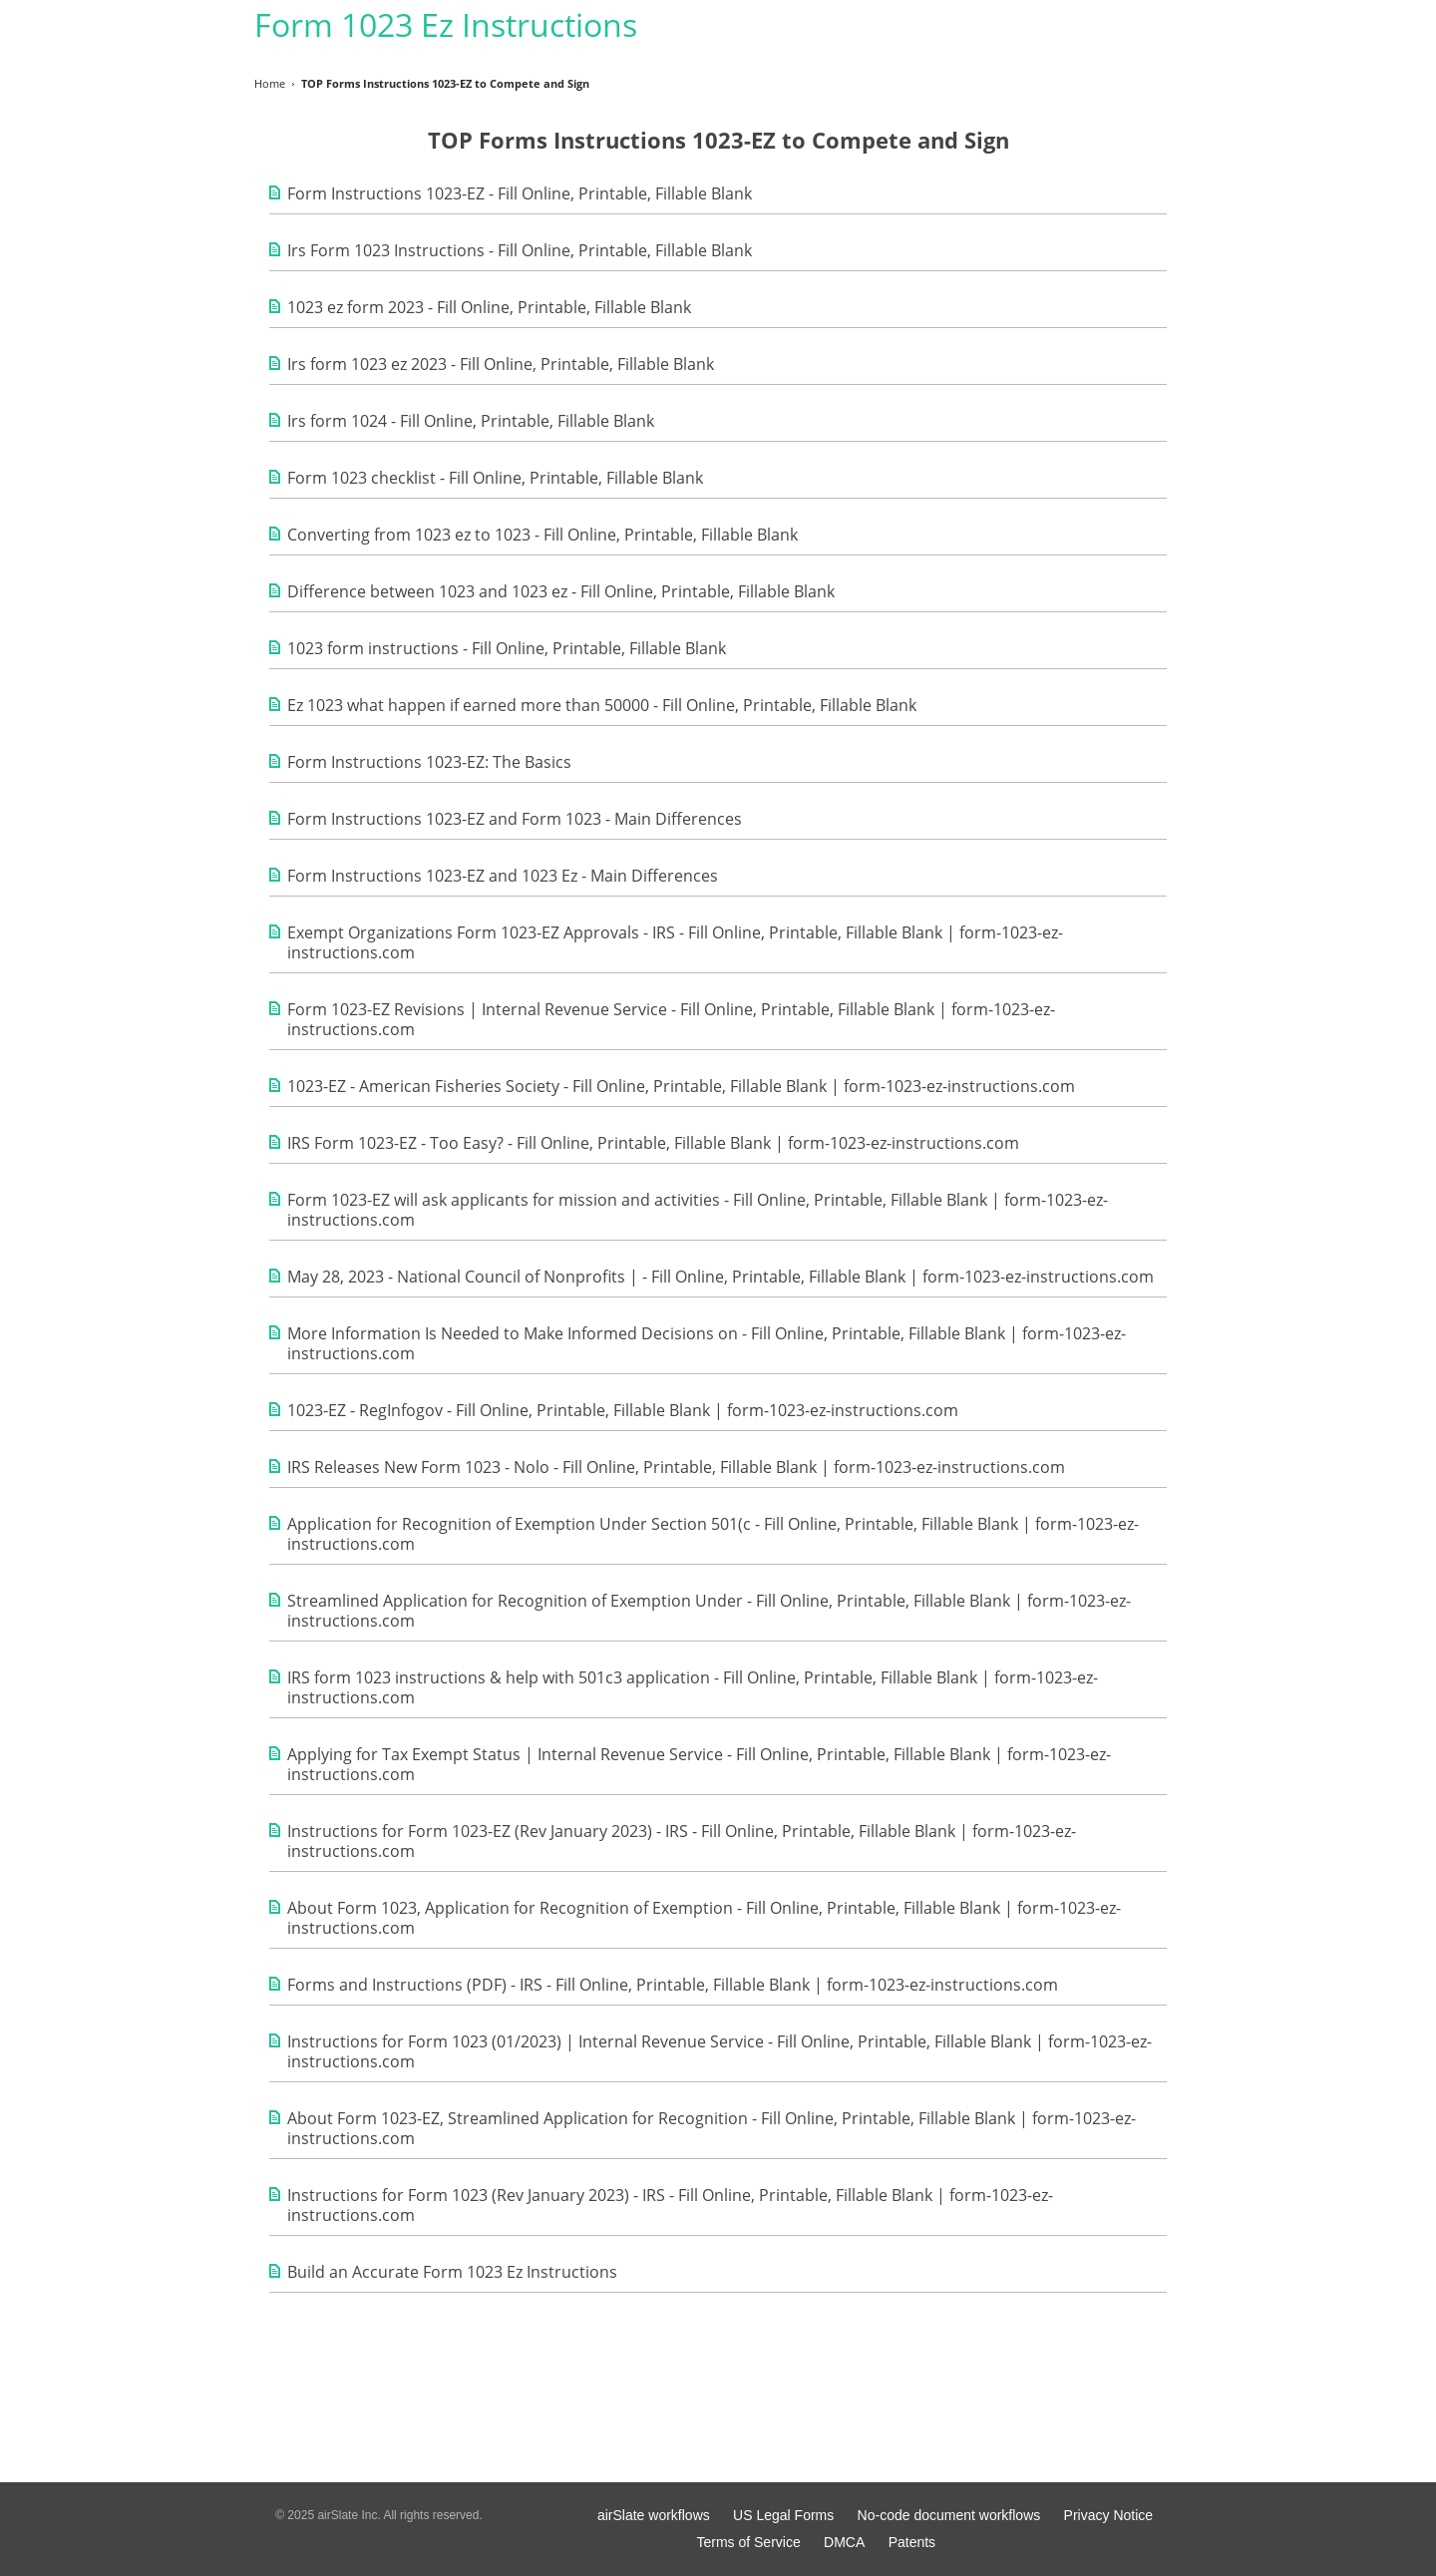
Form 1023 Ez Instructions (445, 24)
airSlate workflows (653, 2515)
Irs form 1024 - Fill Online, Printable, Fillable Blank (470, 421)
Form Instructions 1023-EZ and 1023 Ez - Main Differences (502, 876)
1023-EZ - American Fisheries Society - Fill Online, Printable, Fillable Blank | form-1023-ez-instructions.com (681, 1086)
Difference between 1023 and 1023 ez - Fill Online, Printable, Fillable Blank (561, 591)
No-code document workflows (949, 2515)
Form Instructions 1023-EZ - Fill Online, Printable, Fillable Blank (519, 193)
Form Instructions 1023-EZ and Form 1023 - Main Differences (514, 819)
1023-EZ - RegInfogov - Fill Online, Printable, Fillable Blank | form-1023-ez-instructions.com (622, 1410)
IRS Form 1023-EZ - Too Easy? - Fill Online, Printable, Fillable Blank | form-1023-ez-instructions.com (653, 1143)
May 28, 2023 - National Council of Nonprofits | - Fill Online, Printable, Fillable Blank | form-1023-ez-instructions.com (720, 1277)
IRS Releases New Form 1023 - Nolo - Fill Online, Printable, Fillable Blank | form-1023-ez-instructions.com (676, 1467)
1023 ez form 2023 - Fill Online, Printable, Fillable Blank (489, 307)
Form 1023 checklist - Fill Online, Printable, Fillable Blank (495, 478)
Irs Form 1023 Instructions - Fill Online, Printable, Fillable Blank (519, 250)
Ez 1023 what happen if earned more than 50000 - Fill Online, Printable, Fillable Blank (601, 705)
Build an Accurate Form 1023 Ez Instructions (452, 2272)
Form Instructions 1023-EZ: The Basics (429, 762)
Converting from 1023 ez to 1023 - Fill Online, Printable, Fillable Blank (542, 535)
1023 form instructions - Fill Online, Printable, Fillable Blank (506, 648)
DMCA (844, 2542)
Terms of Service (748, 2542)
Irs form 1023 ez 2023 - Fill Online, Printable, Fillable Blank (500, 364)
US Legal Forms (783, 2515)
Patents (912, 2542)
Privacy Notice (1108, 2515)
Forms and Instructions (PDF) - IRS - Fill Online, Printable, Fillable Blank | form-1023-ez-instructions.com (672, 1985)
